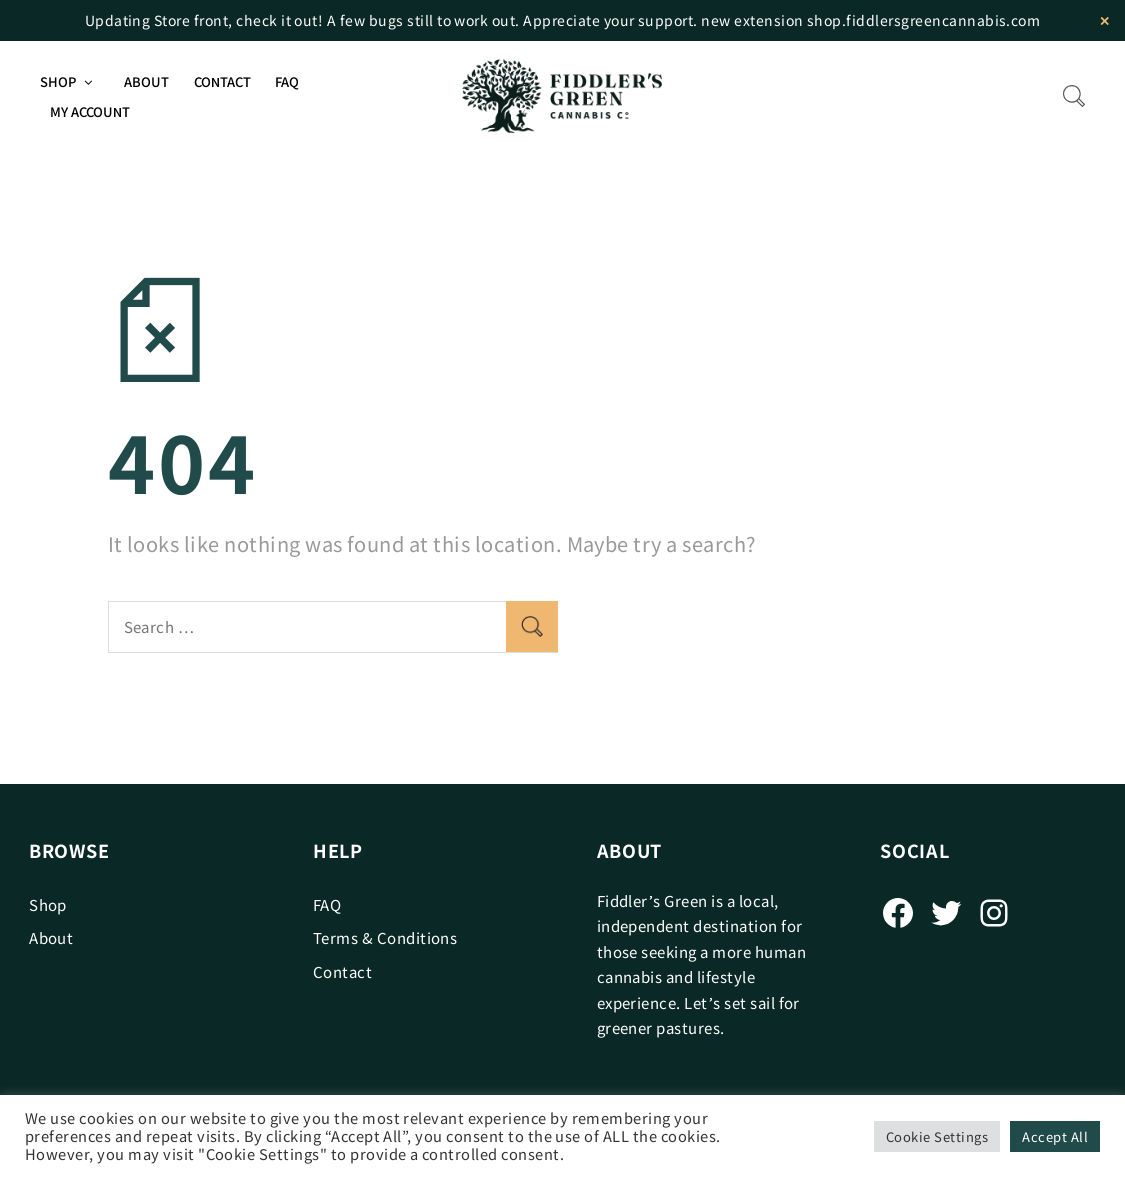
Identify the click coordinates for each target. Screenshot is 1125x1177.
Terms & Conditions (385, 937)
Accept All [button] (1055, 1136)
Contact (222, 81)
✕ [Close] (1104, 20)
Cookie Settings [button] (937, 1136)
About (146, 81)
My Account (90, 111)
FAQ (287, 81)
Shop (58, 81)
